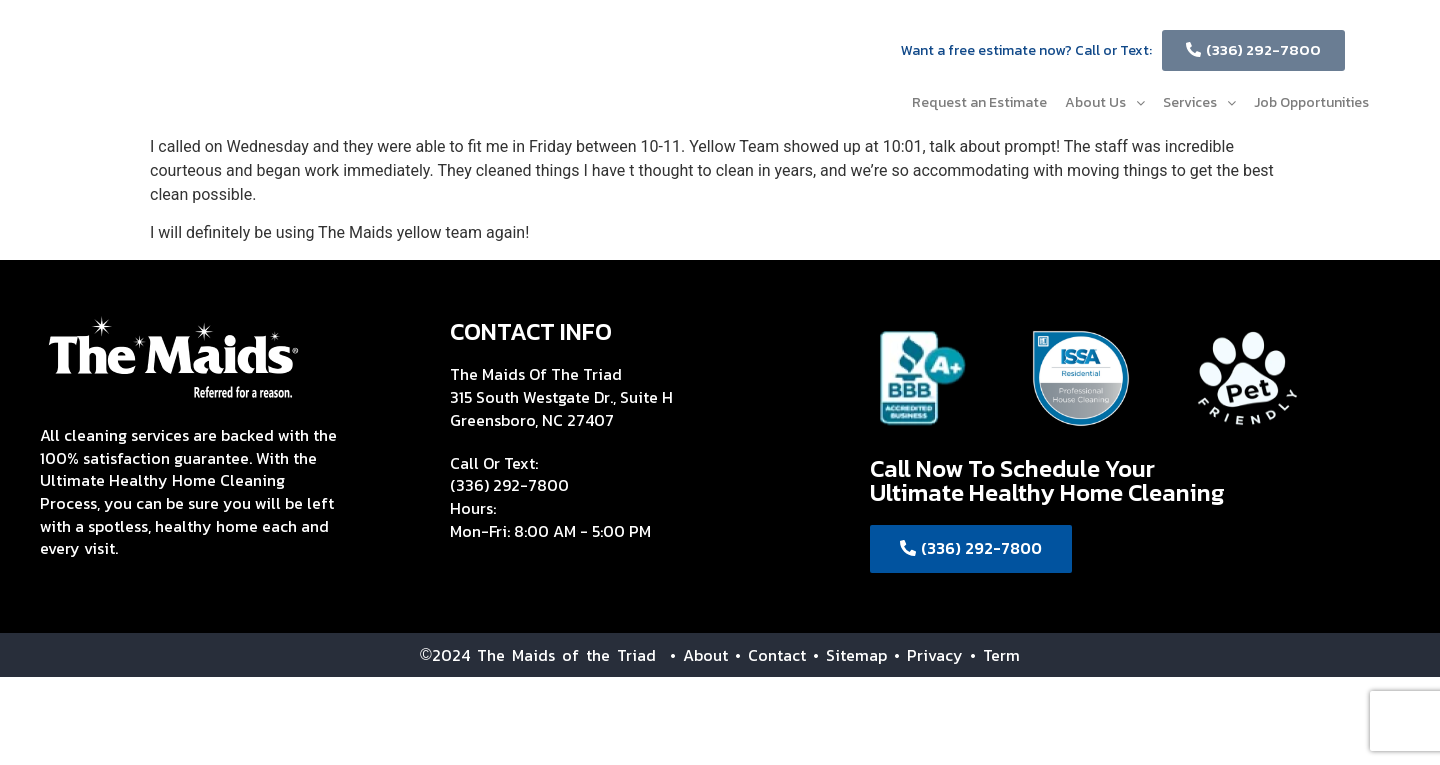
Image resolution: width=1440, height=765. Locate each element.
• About (692, 655)
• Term (995, 655)
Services (1199, 102)
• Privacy (932, 655)
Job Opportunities (1311, 102)
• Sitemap (850, 655)
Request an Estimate (979, 102)
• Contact (770, 655)
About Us (1105, 102)
